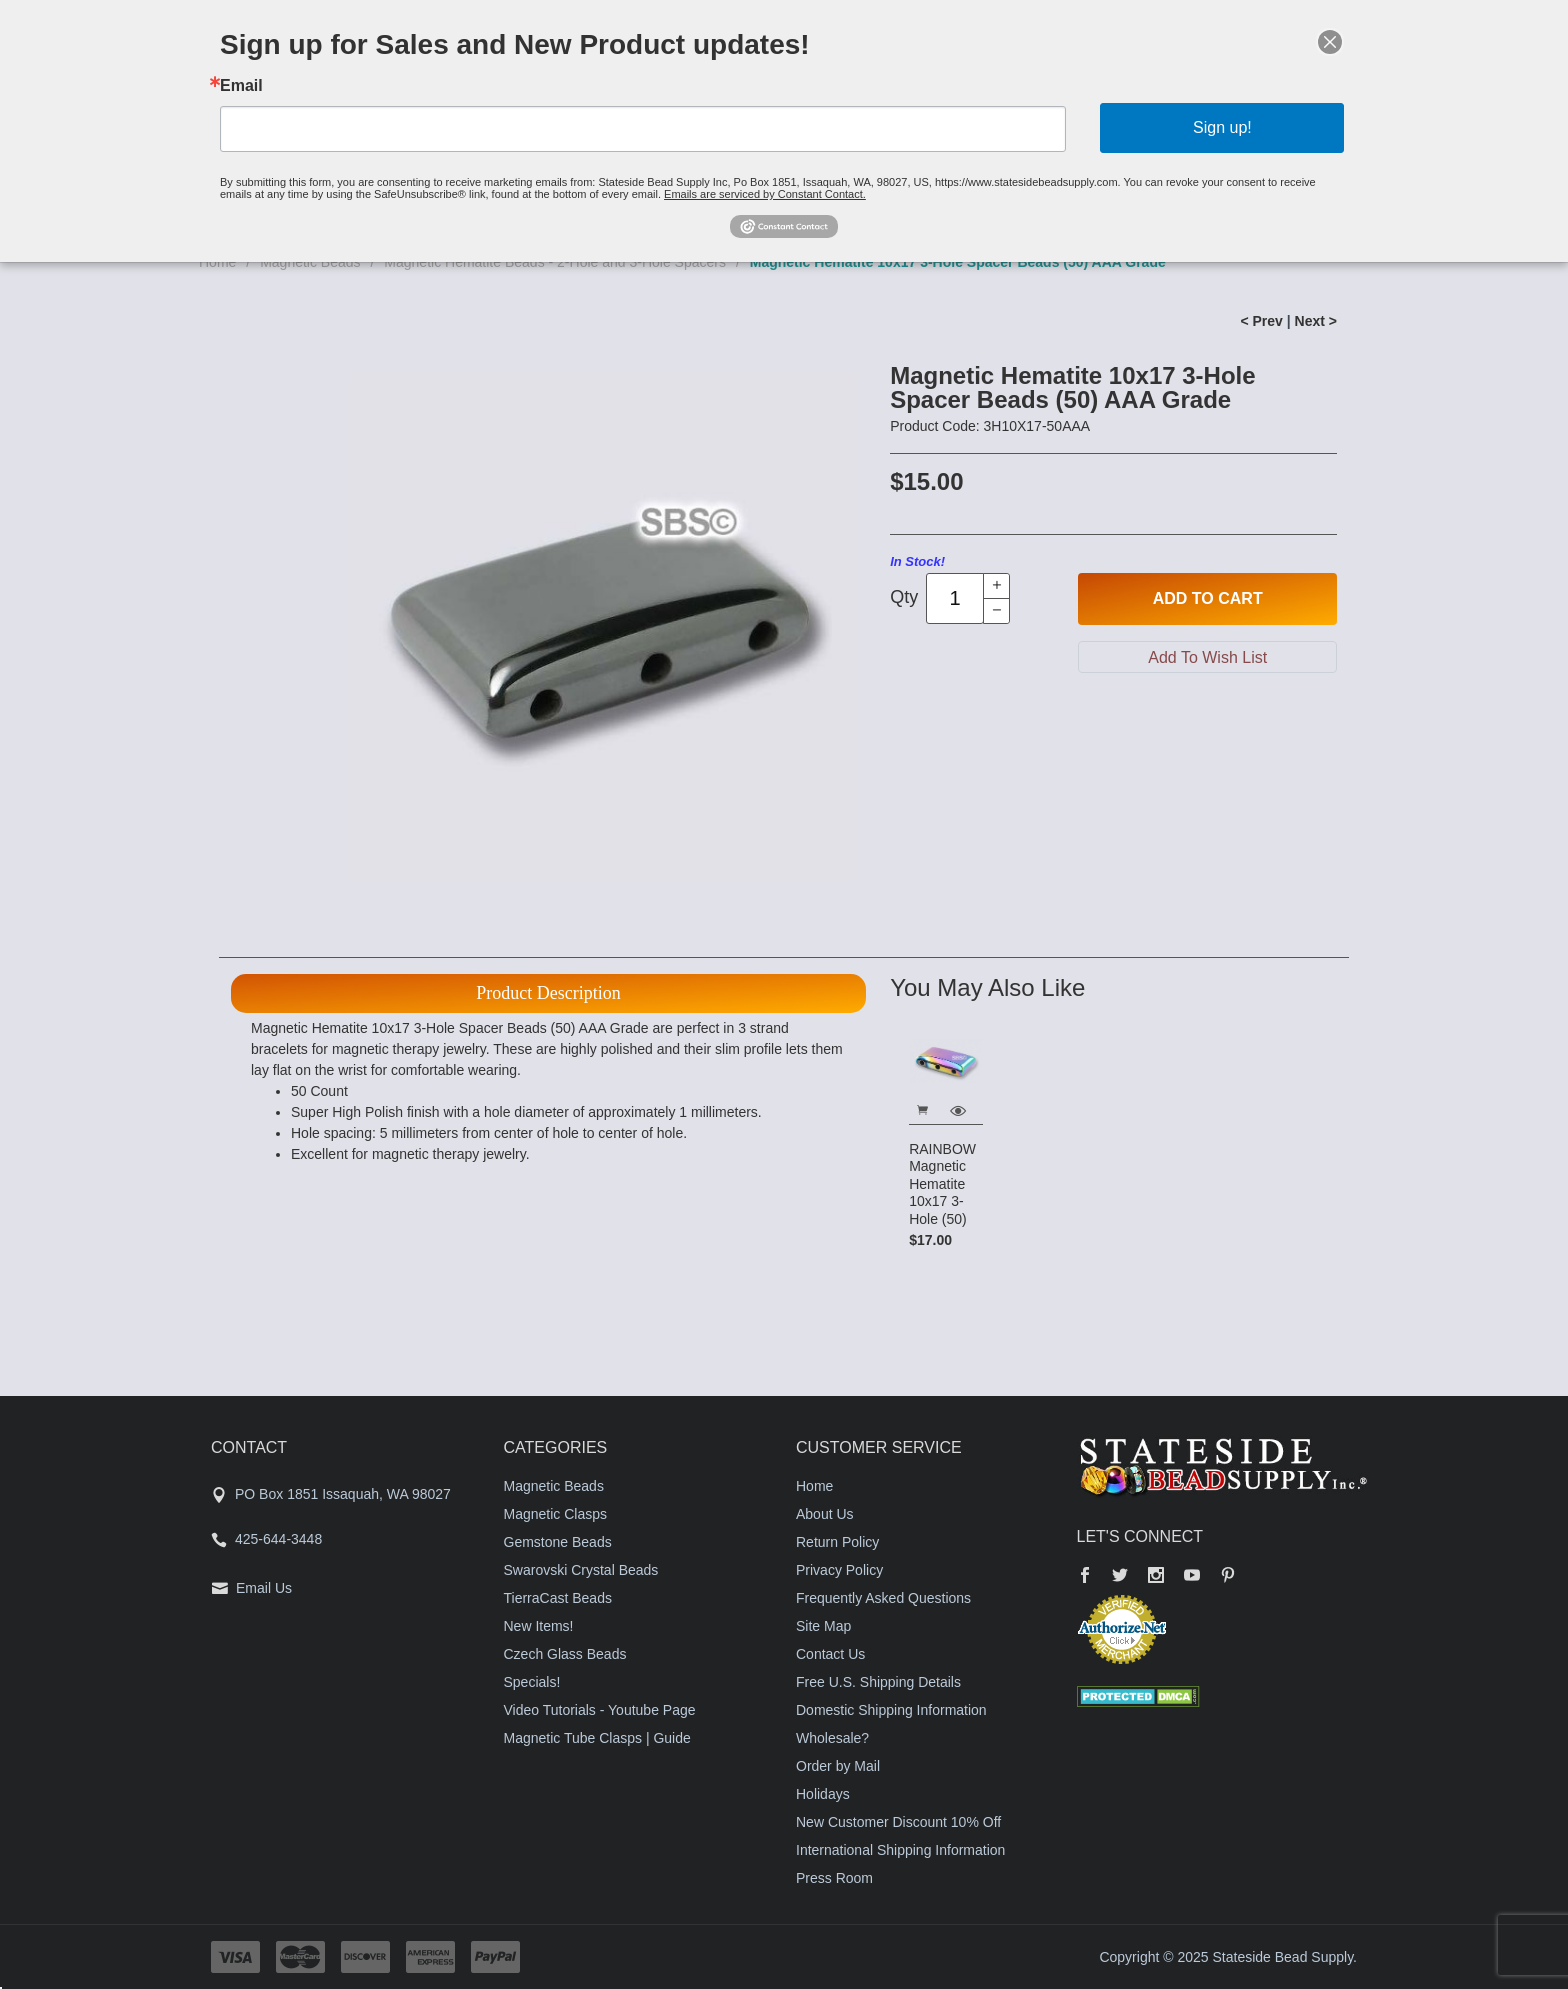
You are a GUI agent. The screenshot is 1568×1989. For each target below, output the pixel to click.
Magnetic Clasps (556, 1514)
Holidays (823, 1794)
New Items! (539, 1626)
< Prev (1261, 321)
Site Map (823, 1626)
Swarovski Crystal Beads (581, 1570)
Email (241, 86)
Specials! (532, 1682)
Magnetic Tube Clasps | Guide (597, 1738)
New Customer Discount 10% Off (898, 1822)
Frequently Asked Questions (883, 1598)
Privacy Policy (839, 1570)
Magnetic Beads (554, 1486)
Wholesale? (832, 1738)
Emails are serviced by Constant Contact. (765, 194)
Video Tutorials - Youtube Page (600, 1710)
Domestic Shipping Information (891, 1710)
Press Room (834, 1878)
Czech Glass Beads (565, 1654)
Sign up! (1222, 127)
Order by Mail (838, 1766)
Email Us (264, 1588)
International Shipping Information (900, 1850)
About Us (825, 1514)
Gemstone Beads (558, 1542)
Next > (1316, 321)
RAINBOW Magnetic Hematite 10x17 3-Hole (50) (942, 1184)
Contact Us (830, 1654)
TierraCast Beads (558, 1598)
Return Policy (837, 1542)
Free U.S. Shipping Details (878, 1682)
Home (814, 1486)
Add (1208, 599)
